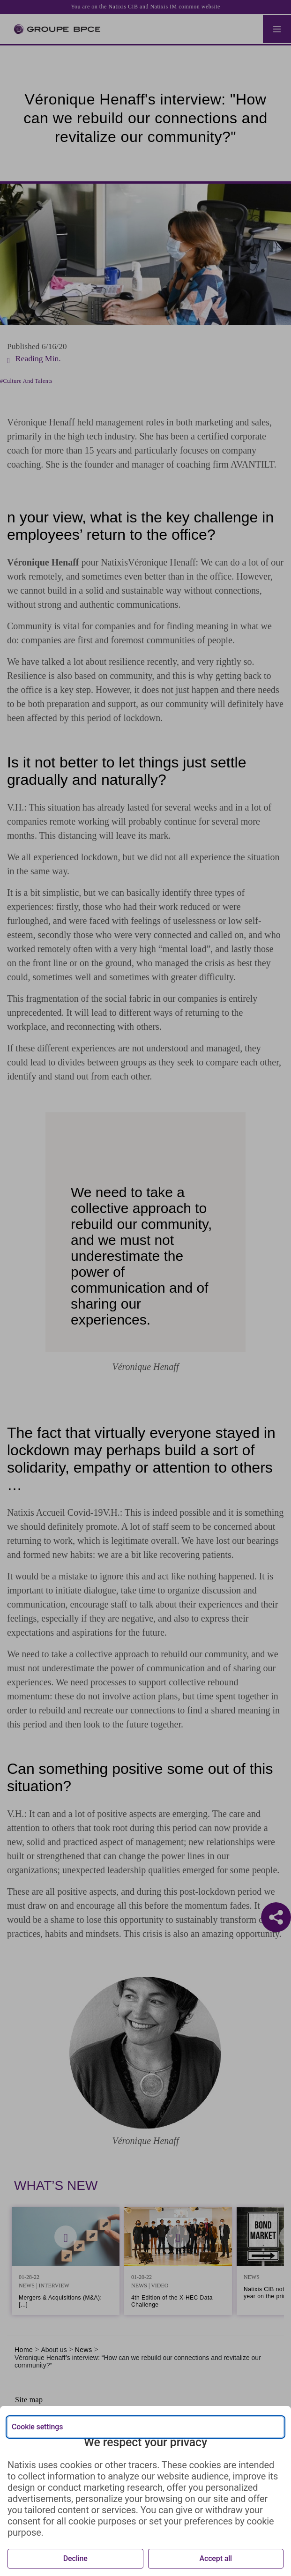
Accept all (215, 2558)
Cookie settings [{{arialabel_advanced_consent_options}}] (37, 2426)
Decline (75, 2558)
